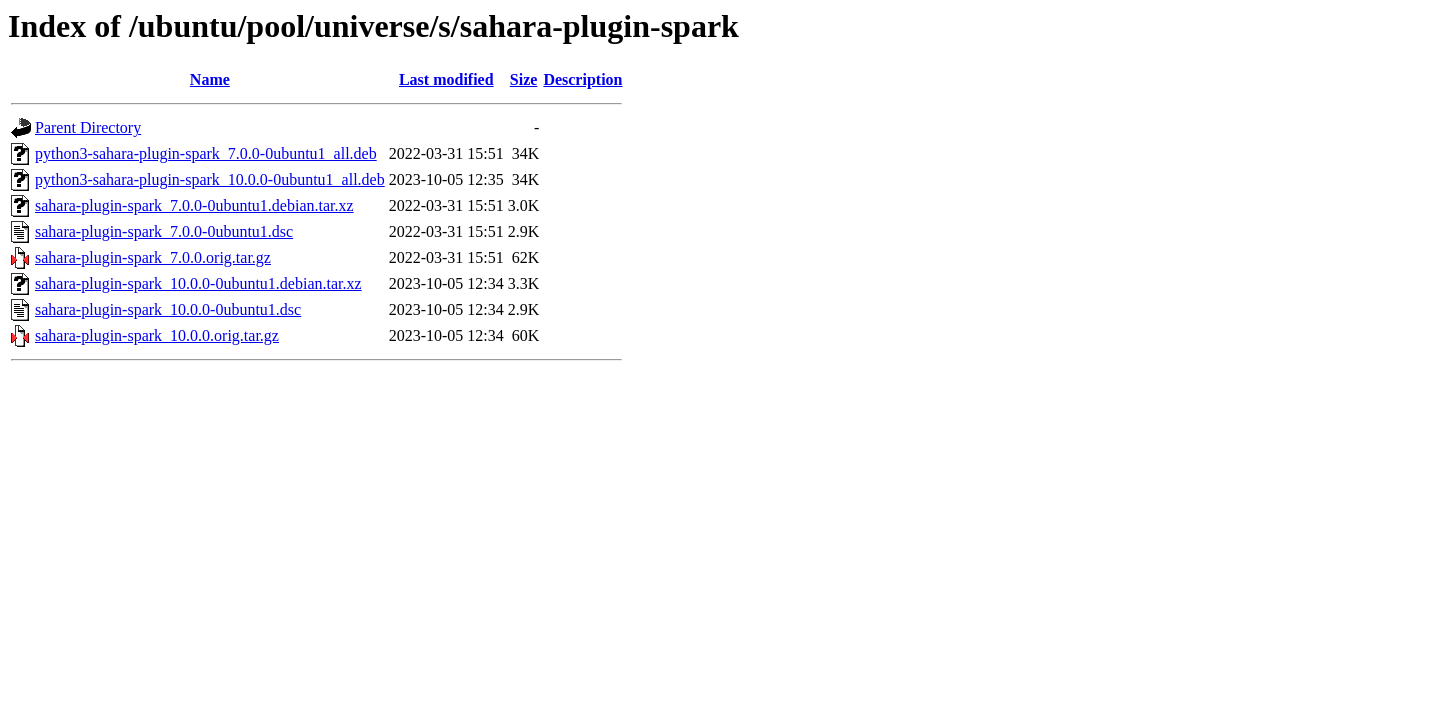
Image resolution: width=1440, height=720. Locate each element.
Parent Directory (88, 127)
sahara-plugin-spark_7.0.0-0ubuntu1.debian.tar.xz (194, 205)
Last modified (446, 79)
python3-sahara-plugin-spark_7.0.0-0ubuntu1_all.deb (206, 153)
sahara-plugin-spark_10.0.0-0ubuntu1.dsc (168, 309)
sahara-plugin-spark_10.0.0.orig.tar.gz (157, 335)
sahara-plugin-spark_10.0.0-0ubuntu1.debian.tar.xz (198, 283)
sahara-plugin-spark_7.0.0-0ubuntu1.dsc (164, 231)
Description (582, 79)
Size (524, 79)
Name (210, 79)
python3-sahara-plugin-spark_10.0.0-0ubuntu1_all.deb (210, 179)
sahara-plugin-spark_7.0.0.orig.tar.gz (153, 257)
